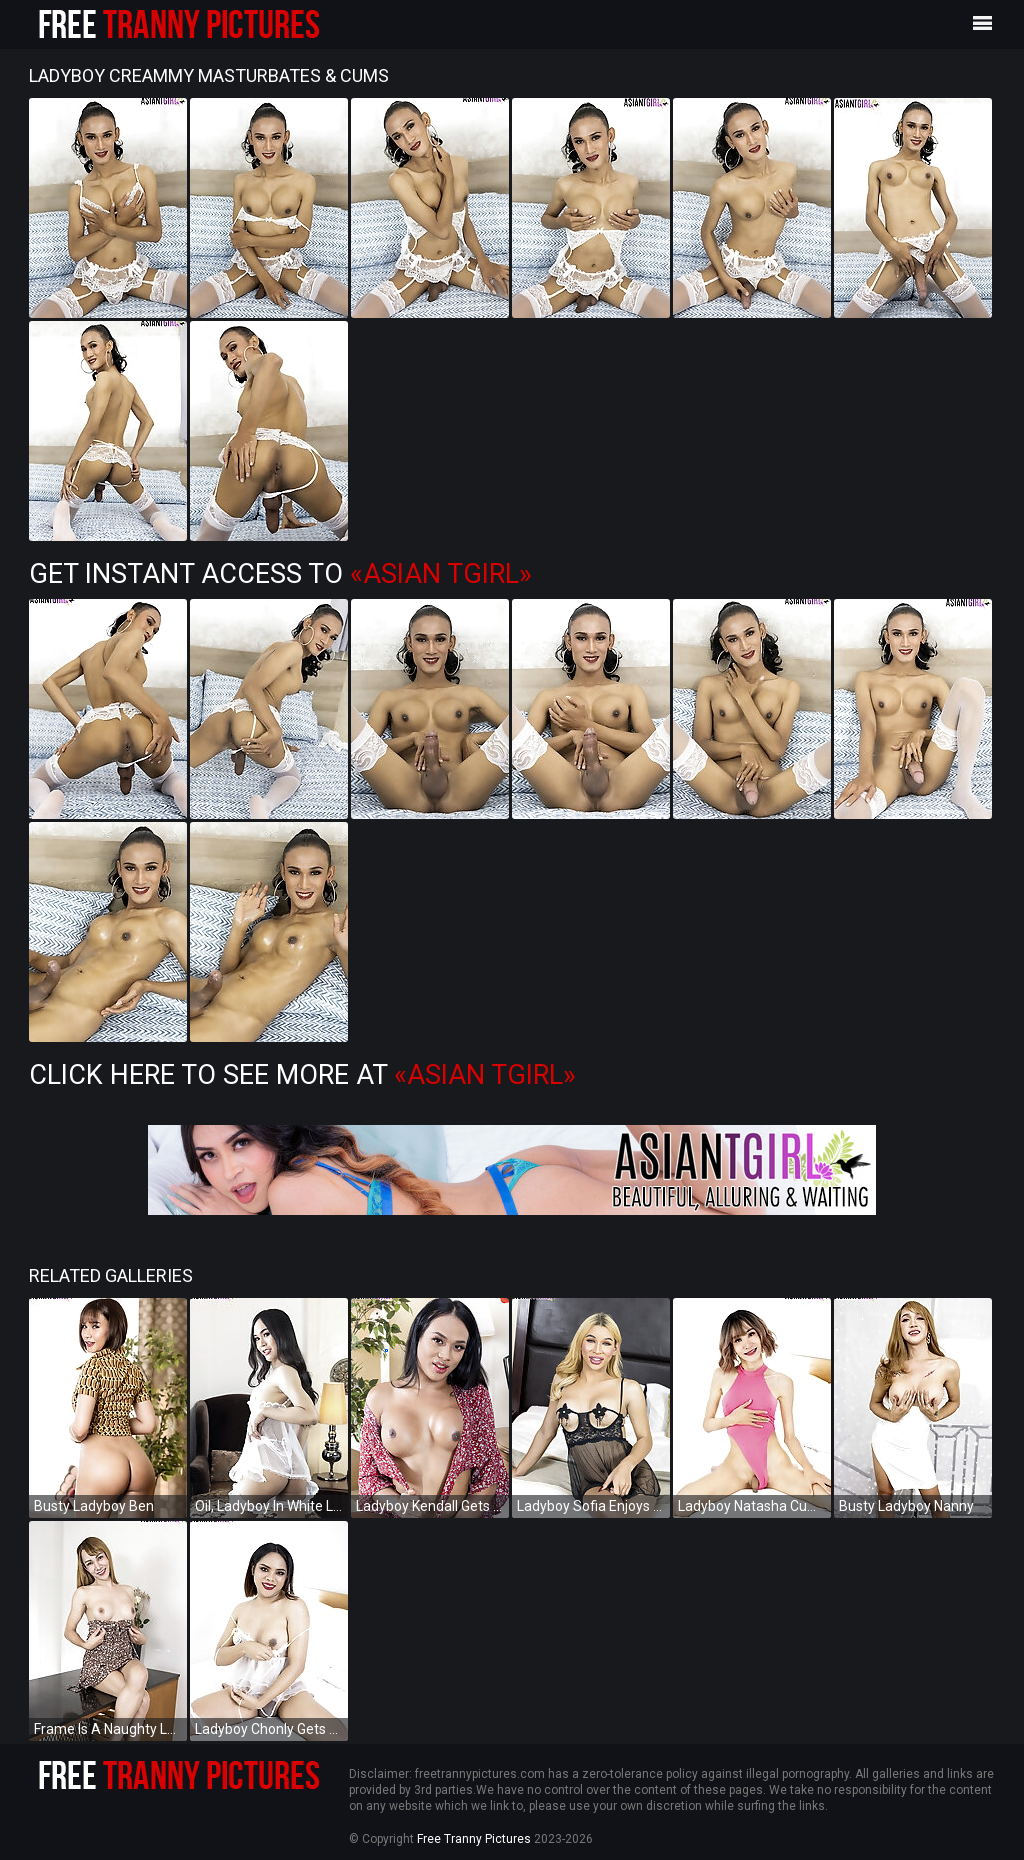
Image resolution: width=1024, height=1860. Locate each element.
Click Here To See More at (302, 1075)
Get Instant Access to (280, 574)
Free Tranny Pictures (474, 1839)
